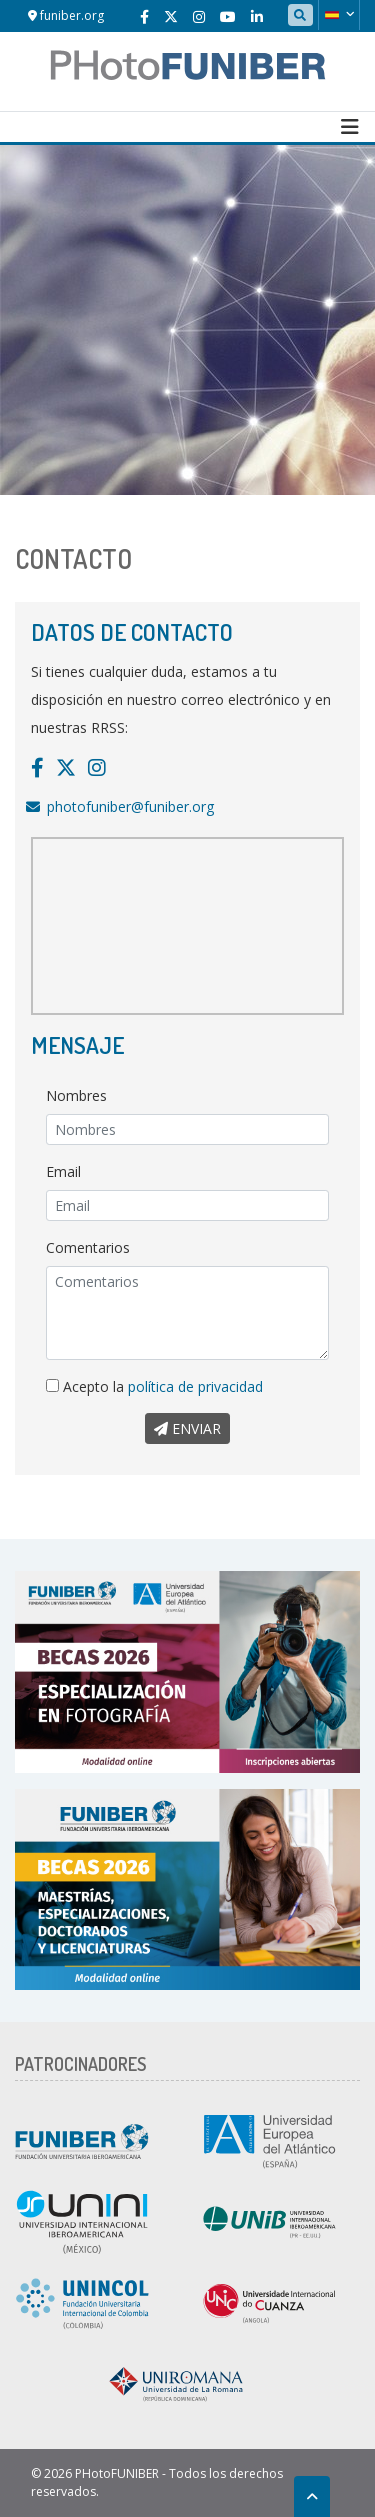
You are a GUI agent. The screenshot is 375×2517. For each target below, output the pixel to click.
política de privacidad (195, 1386)
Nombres (76, 1095)
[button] (339, 15)
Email (63, 1171)
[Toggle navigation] (350, 127)
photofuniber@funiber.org (130, 806)
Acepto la (154, 1386)
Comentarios (88, 1247)
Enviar (187, 1428)
